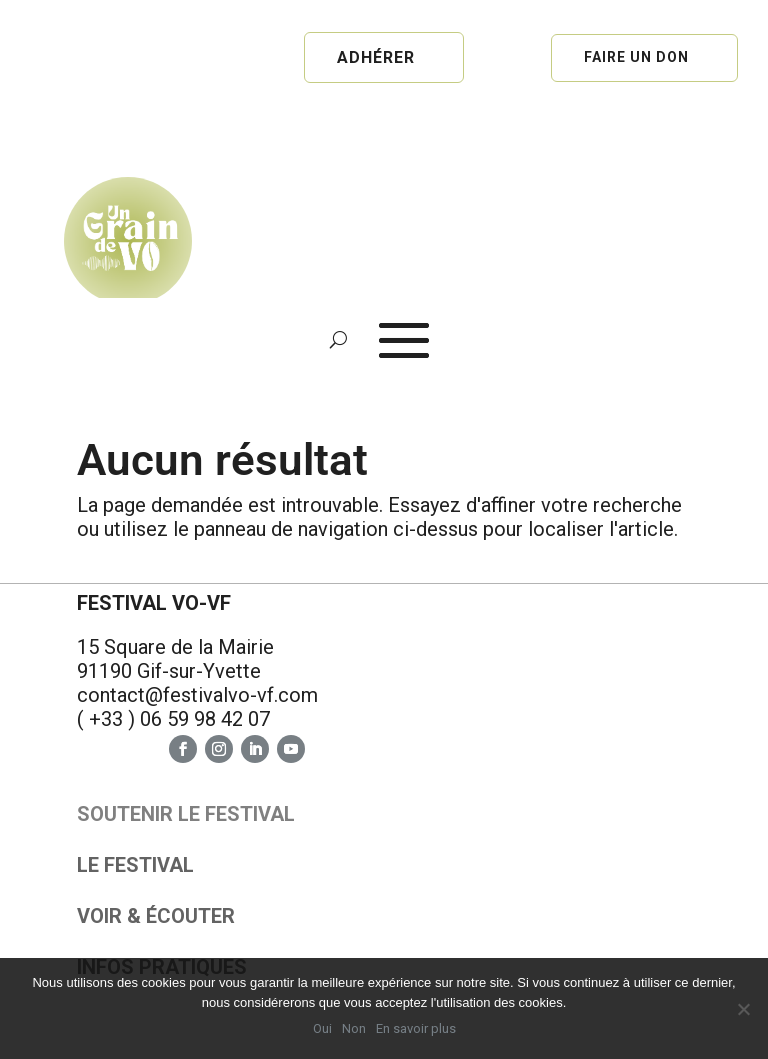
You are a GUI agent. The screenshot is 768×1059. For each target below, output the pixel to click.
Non (354, 1028)
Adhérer (376, 57)
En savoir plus (416, 1028)
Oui (322, 1028)
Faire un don (636, 57)
